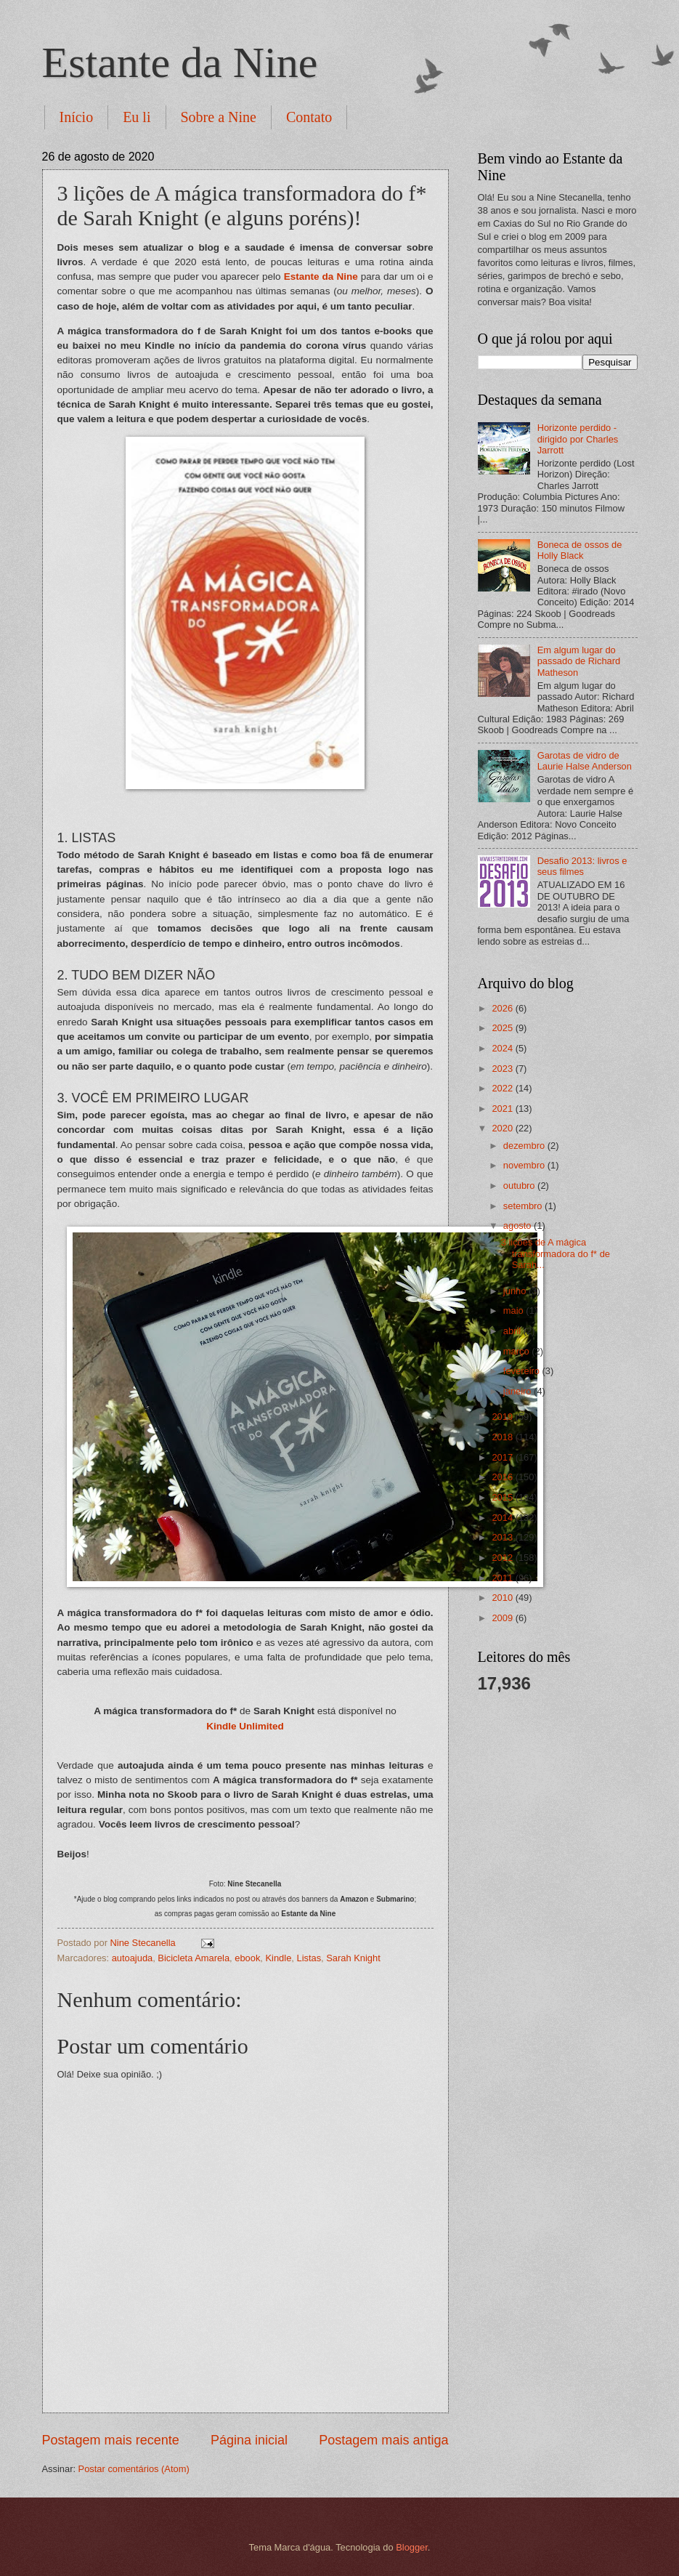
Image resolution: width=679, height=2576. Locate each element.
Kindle (279, 1958)
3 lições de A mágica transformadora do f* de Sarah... (555, 1253)
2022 (503, 1088)
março (517, 1351)
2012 (503, 1557)
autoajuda (132, 1958)
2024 (503, 1048)
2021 (503, 1108)
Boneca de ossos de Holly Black (579, 550)
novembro (525, 1165)
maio (514, 1310)
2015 (503, 1497)
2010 (503, 1597)
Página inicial (249, 2440)
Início (77, 117)
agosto (518, 1225)
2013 (503, 1537)
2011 (503, 1577)
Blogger (412, 2547)
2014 (503, 1517)
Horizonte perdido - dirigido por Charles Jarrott (578, 439)
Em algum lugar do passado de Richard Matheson (579, 661)
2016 (503, 1476)
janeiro (518, 1391)
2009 (503, 1617)
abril (513, 1330)
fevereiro (522, 1370)
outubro (520, 1185)
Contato (309, 117)
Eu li (136, 117)
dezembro (525, 1145)
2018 (503, 1437)
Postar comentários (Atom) (134, 2468)
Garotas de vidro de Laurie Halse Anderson (584, 761)
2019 (503, 1416)
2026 (503, 1008)
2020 (503, 1128)
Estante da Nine (180, 62)
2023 (503, 1068)
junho (516, 1290)
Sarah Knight (353, 1958)
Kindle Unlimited (245, 1726)
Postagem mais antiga (383, 2440)
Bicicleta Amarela (193, 1958)
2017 (503, 1457)
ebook (247, 1958)
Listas (308, 1958)
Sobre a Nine (218, 117)
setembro (524, 1205)
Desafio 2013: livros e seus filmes (582, 866)
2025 (503, 1027)
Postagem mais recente (110, 2440)
